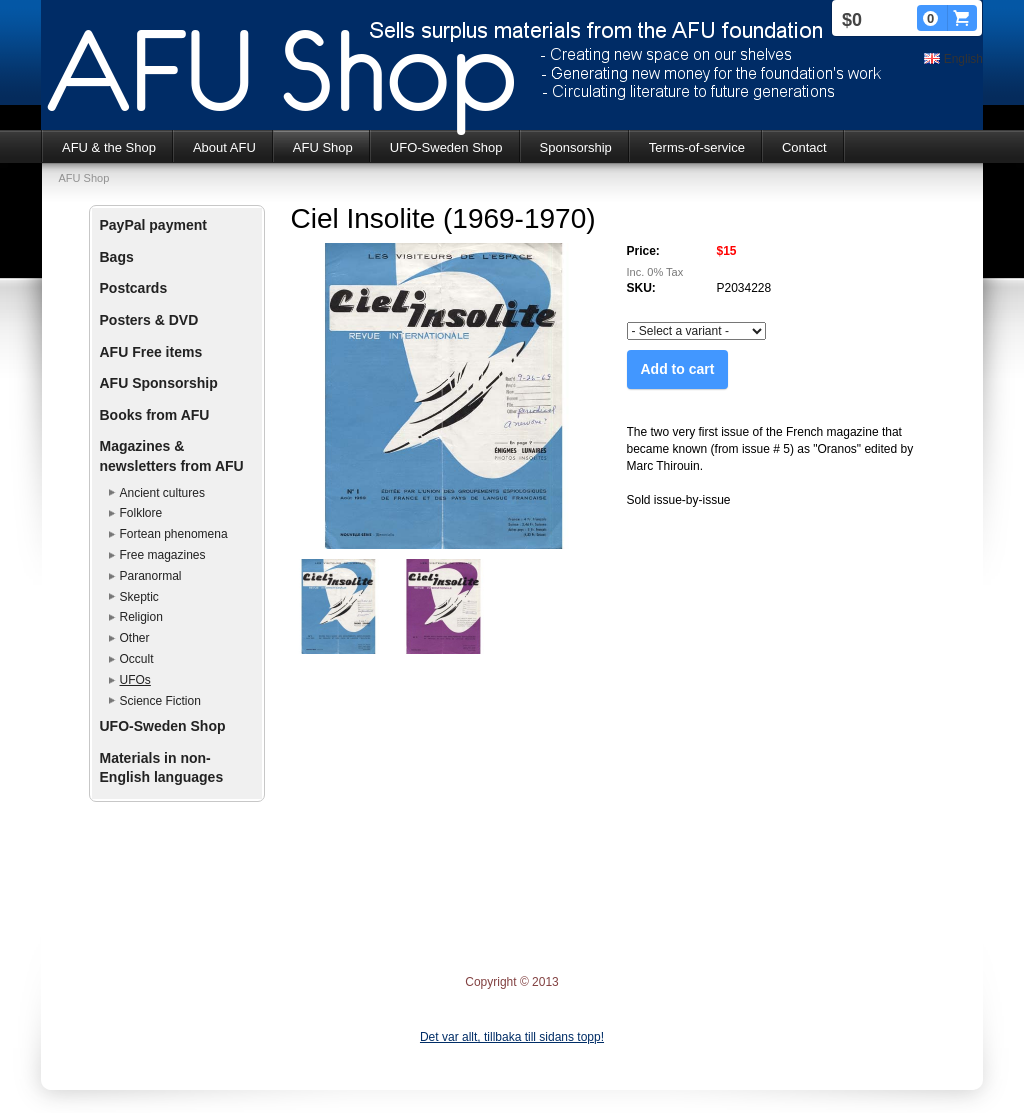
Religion (141, 617)
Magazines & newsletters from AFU (172, 456)
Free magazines (163, 555)
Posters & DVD (149, 320)
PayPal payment (153, 225)
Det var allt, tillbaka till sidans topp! (512, 1037)
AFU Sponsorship (159, 383)
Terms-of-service (697, 147)
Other (135, 638)
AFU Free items (151, 352)
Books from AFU (155, 415)
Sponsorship (576, 147)
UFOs (135, 680)
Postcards (134, 288)
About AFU (224, 147)
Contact (804, 147)
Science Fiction (160, 701)
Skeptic (139, 597)
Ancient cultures (162, 493)
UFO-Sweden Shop (446, 147)
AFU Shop (323, 147)
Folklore (141, 513)
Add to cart (678, 369)
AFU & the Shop (109, 147)
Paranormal (151, 576)
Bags (117, 257)
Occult (137, 659)
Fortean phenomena (174, 534)
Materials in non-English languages (162, 768)
